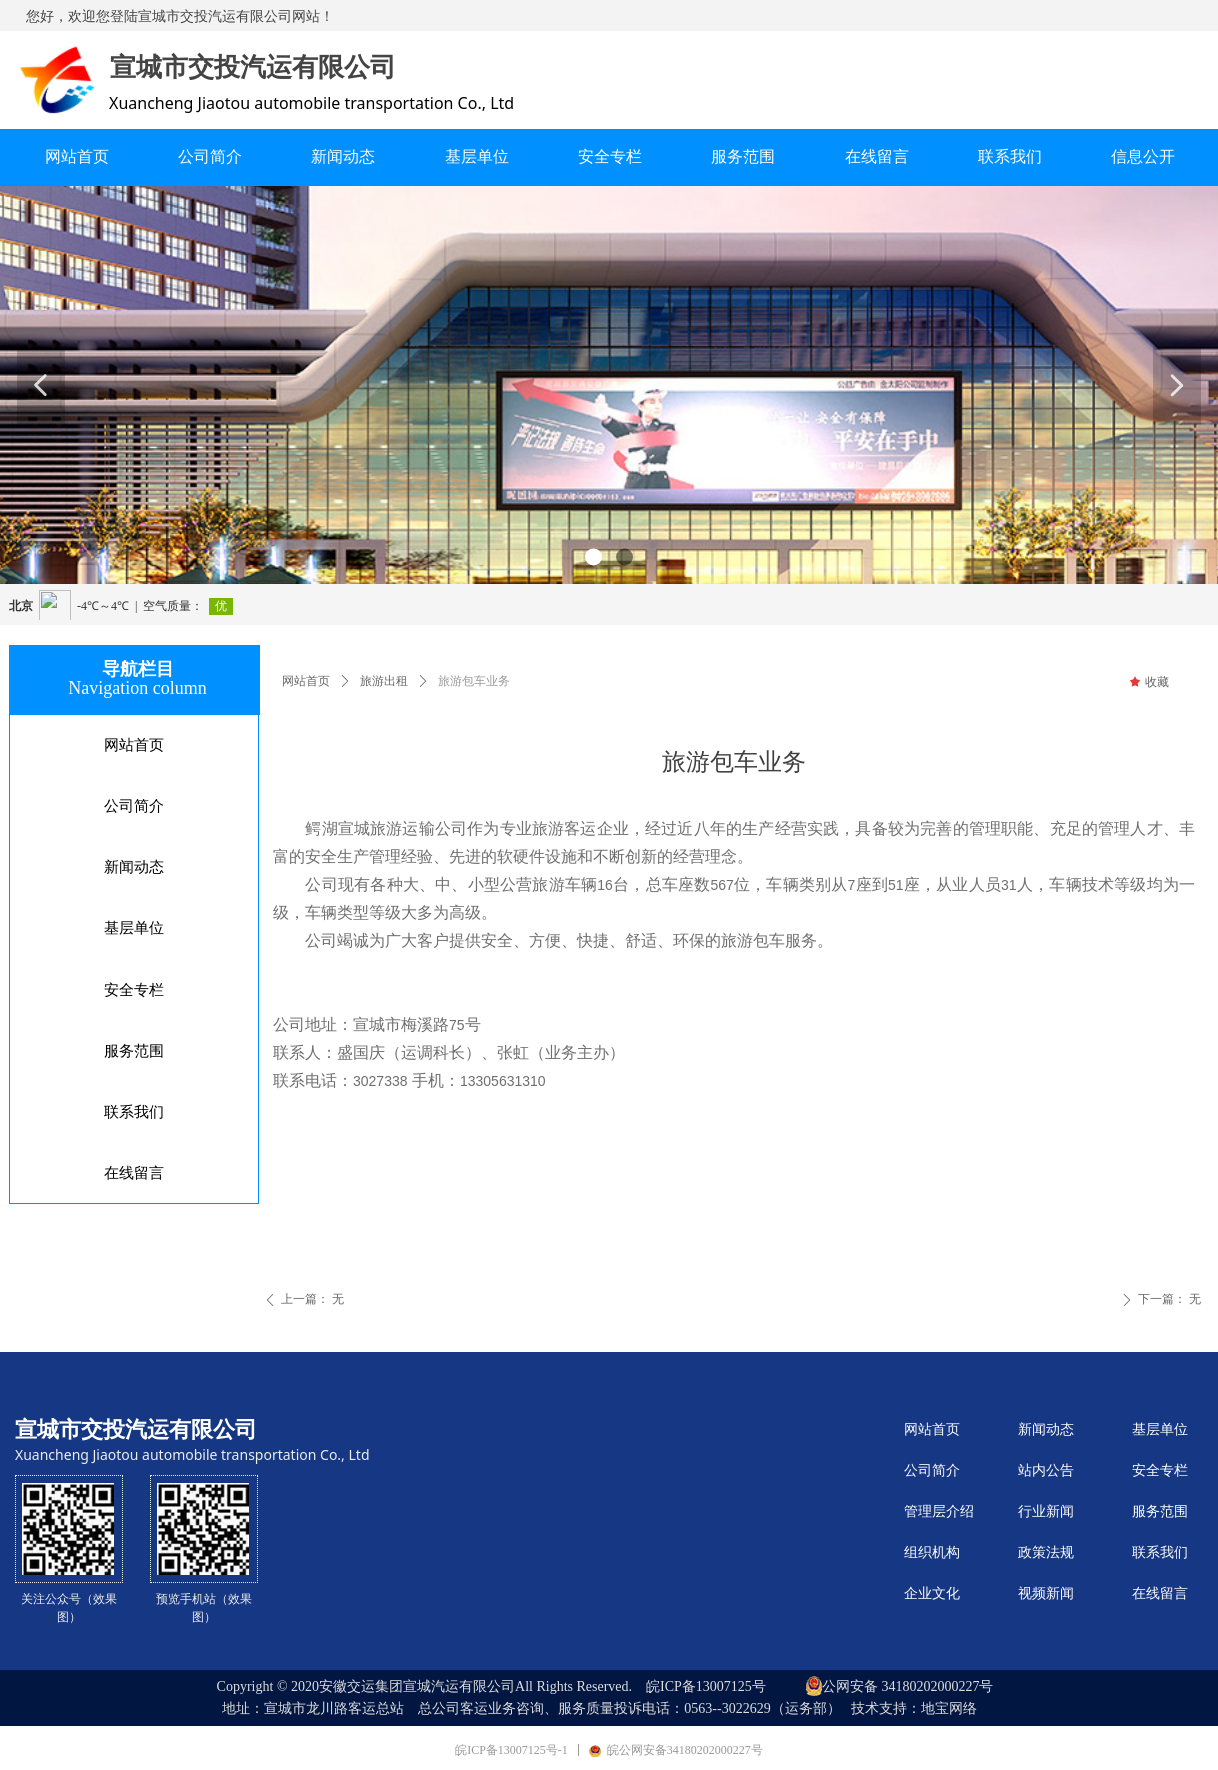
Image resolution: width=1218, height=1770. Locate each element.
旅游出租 (384, 681)
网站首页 (306, 681)
